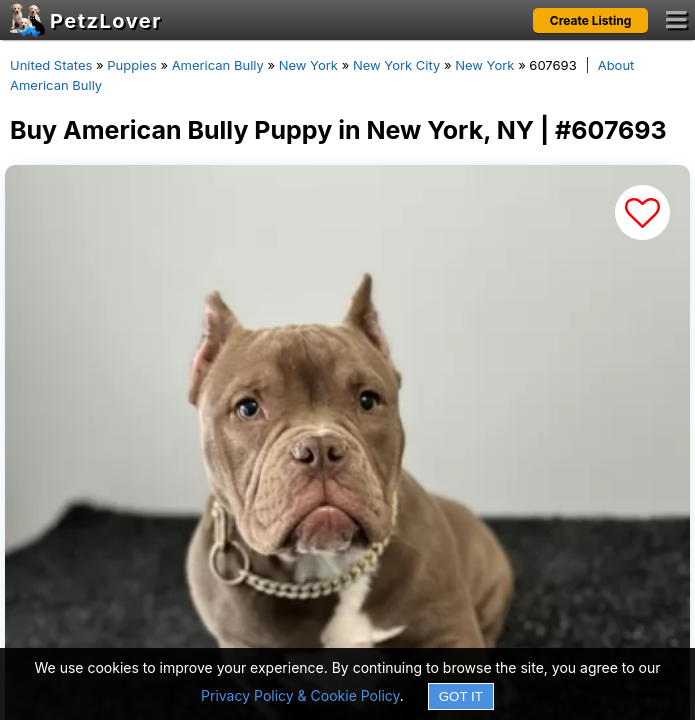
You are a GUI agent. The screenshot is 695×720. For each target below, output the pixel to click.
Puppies (132, 65)
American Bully (218, 65)
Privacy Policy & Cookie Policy (300, 695)
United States (51, 65)
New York (308, 65)
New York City (396, 65)
